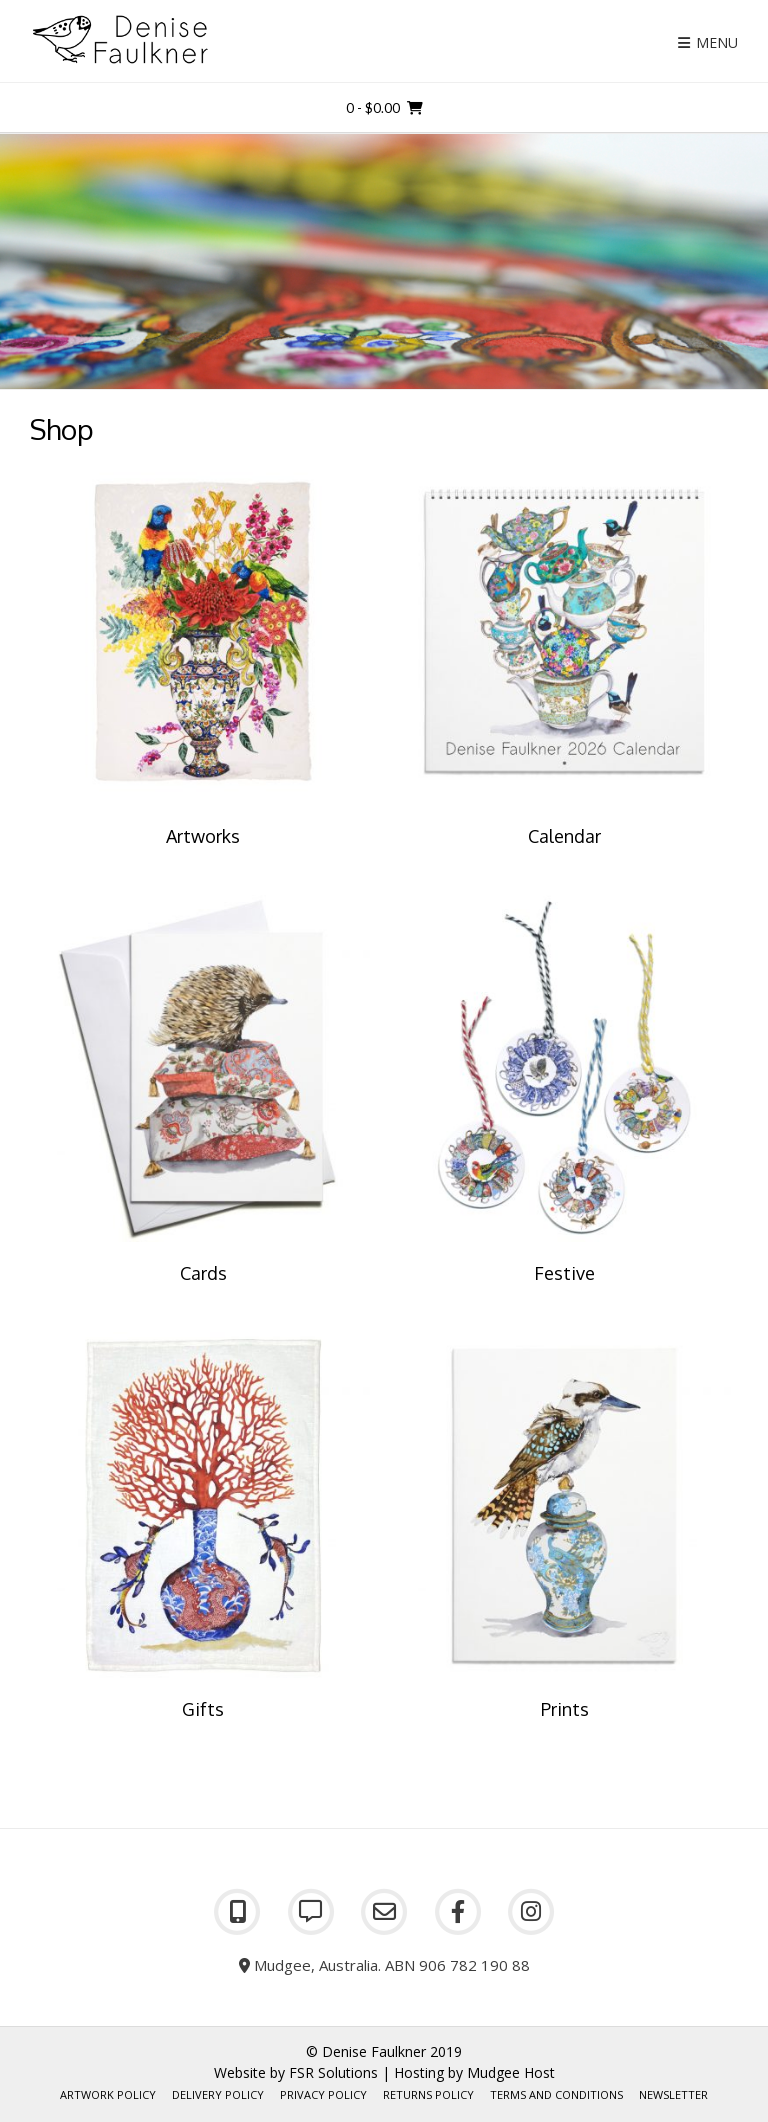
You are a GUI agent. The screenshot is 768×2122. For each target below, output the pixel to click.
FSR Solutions (333, 2072)
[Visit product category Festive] (564, 1092)
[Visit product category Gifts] (203, 1529)
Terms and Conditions (556, 2094)
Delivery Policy (218, 2094)
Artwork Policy (108, 2094)
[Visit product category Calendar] (564, 656)
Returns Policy (428, 2094)
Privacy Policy (323, 2094)
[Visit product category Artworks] (203, 656)
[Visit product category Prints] (564, 1529)
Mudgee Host (511, 2072)
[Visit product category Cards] (203, 1092)
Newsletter (673, 2094)
